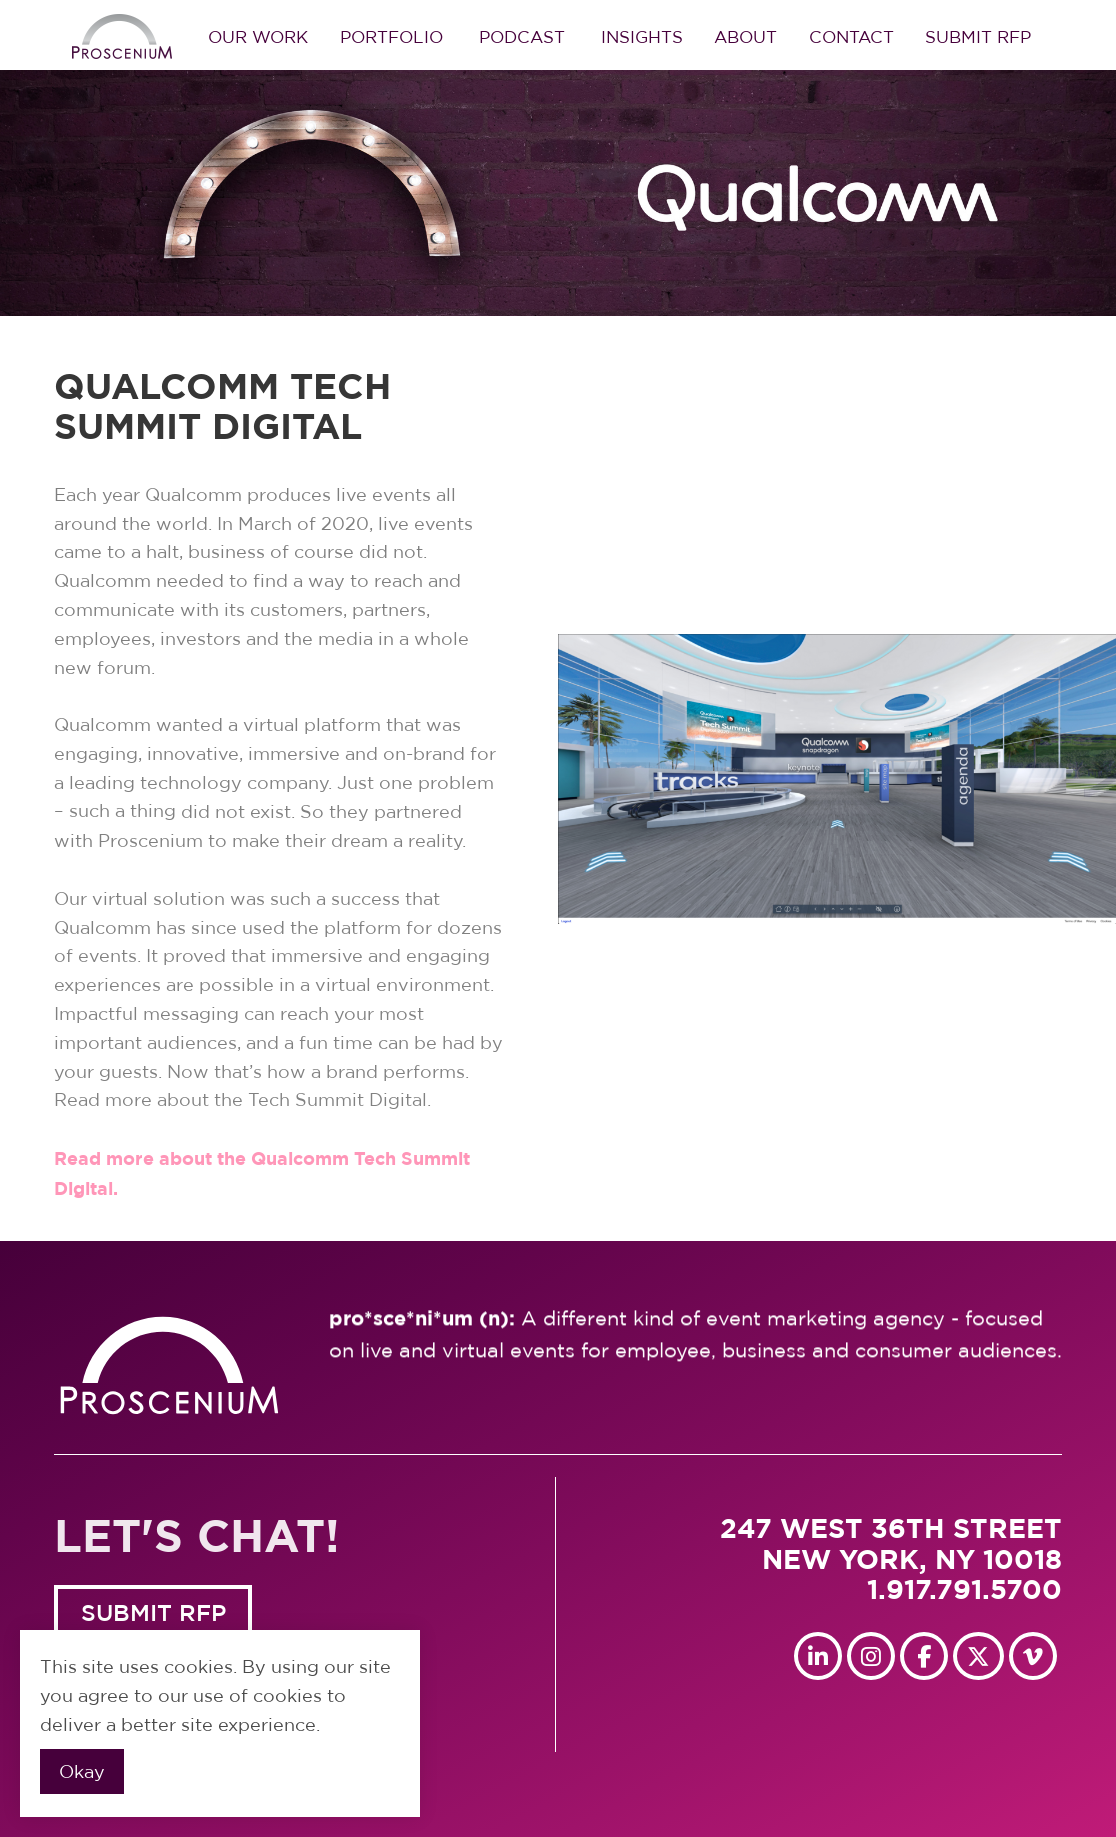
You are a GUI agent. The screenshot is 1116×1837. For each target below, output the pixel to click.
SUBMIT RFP (153, 1613)
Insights (642, 36)
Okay (82, 1771)
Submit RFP (978, 36)
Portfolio (391, 36)
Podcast (522, 36)
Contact (851, 36)
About (745, 36)
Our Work (258, 36)
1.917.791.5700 (964, 1589)
